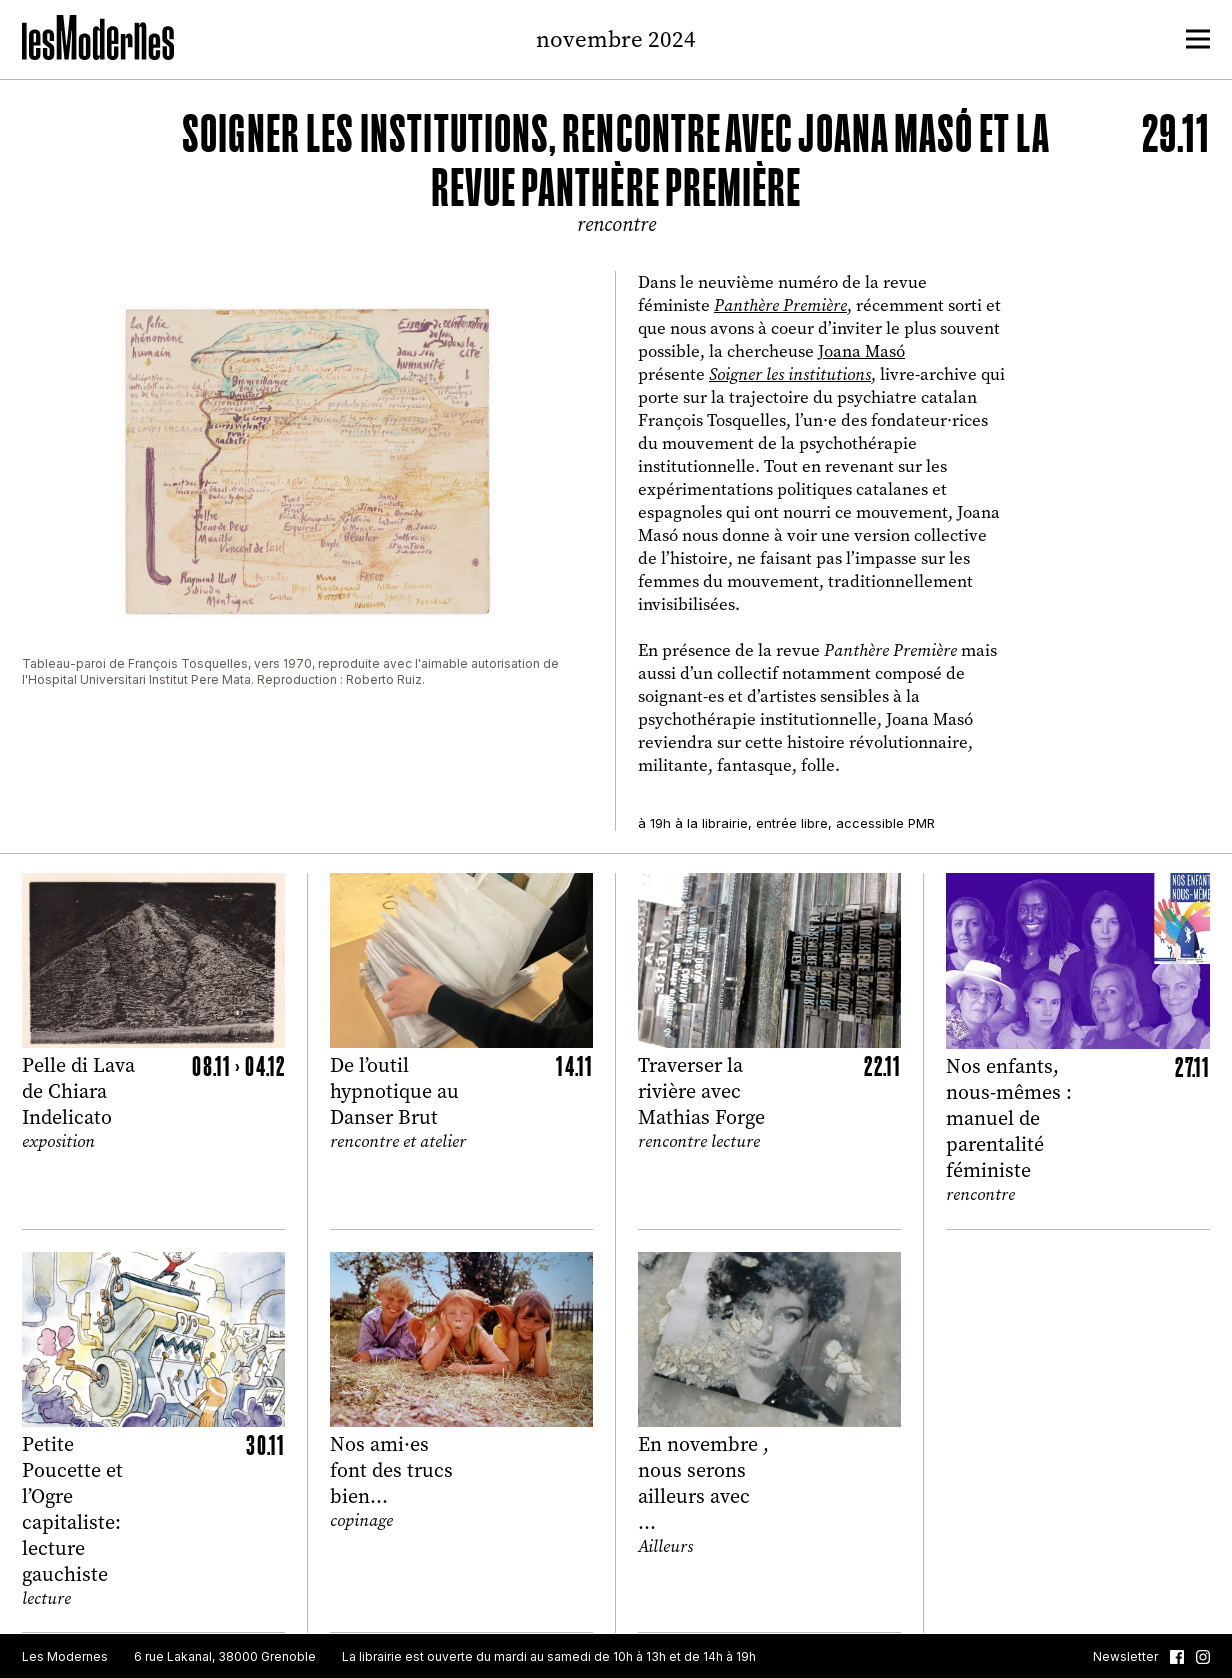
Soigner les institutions (790, 374)
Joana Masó (861, 351)
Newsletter (1125, 1657)
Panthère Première (780, 305)
